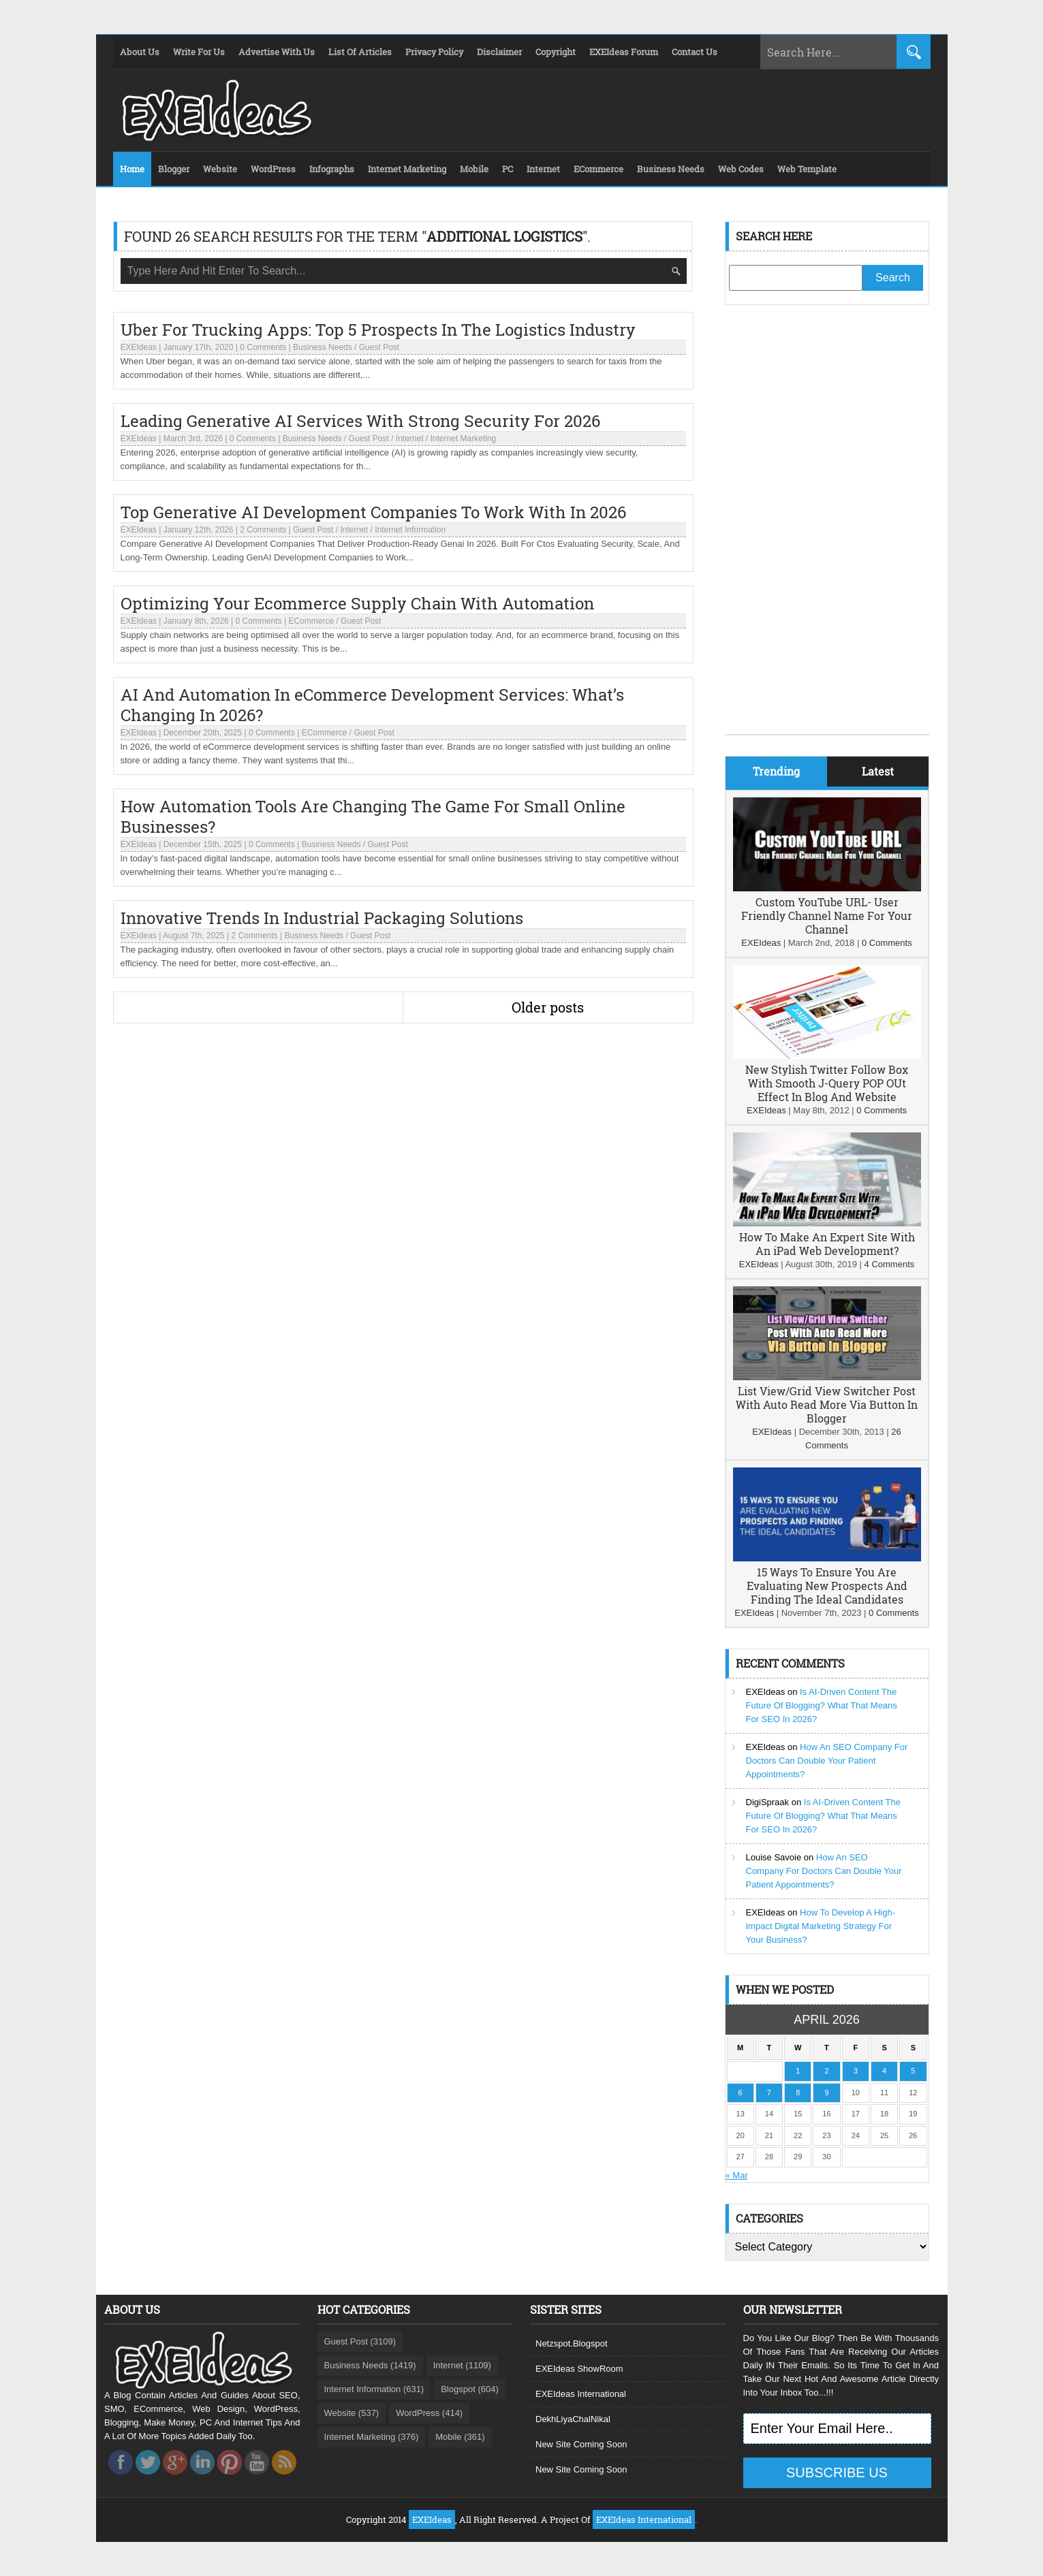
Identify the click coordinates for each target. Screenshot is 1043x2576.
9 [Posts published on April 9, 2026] (826, 2092)
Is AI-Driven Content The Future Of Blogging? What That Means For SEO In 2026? (821, 1705)
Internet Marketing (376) (371, 2437)
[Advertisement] (827, 529)
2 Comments (263, 530)
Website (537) (351, 2413)
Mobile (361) (459, 2437)
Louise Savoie (774, 1857)
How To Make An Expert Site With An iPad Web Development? (827, 1244)
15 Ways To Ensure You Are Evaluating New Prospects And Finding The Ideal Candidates (827, 1585)
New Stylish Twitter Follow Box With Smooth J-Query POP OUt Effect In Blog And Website (826, 1083)
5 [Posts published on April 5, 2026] (913, 2071)
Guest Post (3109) (360, 2341)
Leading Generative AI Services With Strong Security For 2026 (360, 421)
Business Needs (322, 347)
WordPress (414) (429, 2413)
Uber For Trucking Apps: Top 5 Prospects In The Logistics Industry (378, 329)
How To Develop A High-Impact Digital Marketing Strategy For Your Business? (820, 1926)
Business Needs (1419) (370, 2365)
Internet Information (410, 530)
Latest (878, 771)
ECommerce (311, 621)
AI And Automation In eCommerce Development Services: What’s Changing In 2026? (372, 705)
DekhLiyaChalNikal (572, 2419)
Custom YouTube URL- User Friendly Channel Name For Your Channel (826, 915)
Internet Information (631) (374, 2389)
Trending (776, 771)
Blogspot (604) (470, 2389)
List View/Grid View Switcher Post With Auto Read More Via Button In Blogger (827, 1404)
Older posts (548, 1007)
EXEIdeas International (580, 2394)
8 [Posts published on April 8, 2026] (798, 2092)
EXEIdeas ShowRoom (579, 2369)
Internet (410, 438)
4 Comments (890, 1264)
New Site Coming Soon (581, 2444)
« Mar (737, 2175)
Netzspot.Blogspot (571, 2343)
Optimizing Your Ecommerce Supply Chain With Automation (357, 603)
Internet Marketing (464, 438)
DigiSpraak (768, 1802)
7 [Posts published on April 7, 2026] (769, 2092)
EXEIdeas (139, 347)
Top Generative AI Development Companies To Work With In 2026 (373, 512)
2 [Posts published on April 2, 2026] (826, 2071)
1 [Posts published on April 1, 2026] (798, 2071)
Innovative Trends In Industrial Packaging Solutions (322, 918)
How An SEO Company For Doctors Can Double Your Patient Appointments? (827, 1760)
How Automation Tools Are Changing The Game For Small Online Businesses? (373, 816)
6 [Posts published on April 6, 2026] (740, 2092)
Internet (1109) (462, 2365)
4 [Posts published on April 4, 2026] (884, 2071)
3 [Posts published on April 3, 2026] (856, 2071)
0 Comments (263, 347)
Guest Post (379, 347)
